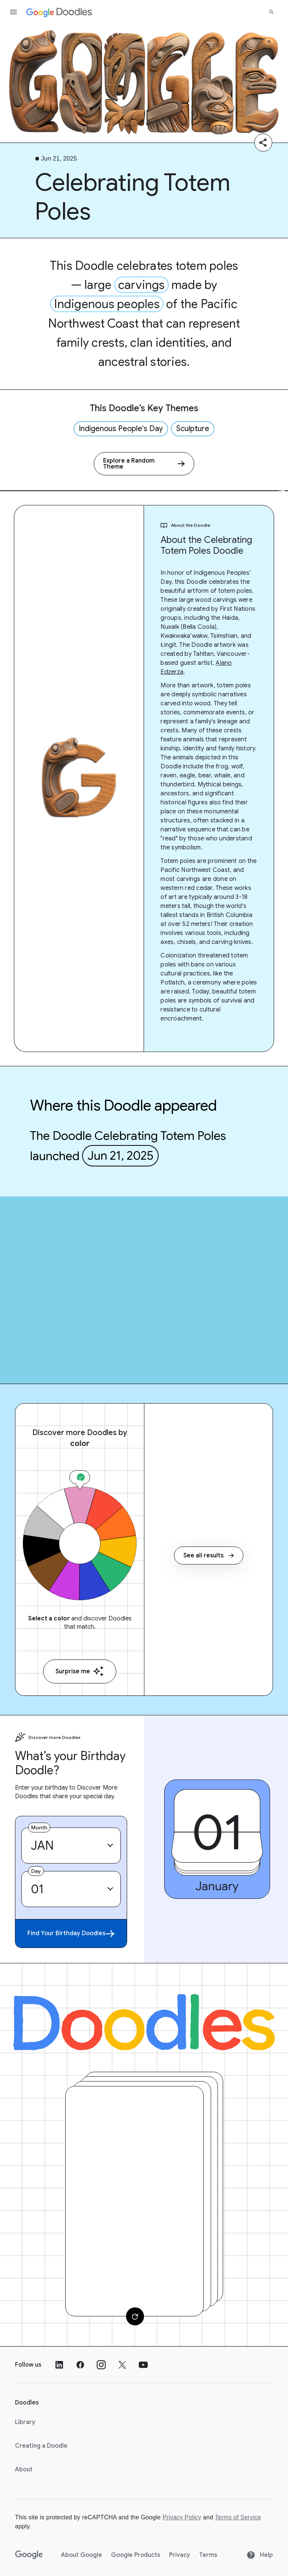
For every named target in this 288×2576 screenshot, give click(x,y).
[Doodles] (144, 2022)
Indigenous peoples (107, 303)
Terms (208, 2555)
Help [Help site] (259, 2554)
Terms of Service (238, 2517)
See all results (208, 1555)
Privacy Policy (181, 2517)
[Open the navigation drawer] (13, 12)
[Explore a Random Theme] (144, 463)
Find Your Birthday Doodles (71, 1933)
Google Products (135, 2555)
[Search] (271, 12)
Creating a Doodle (41, 2446)
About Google (81, 2555)
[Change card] (135, 2316)
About (24, 2469)
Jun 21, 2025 (120, 1155)
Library (25, 2422)
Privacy (179, 2555)
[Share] (263, 143)
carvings (141, 284)
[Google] (29, 2555)
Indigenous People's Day (121, 428)
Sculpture (192, 428)
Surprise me (80, 1671)
